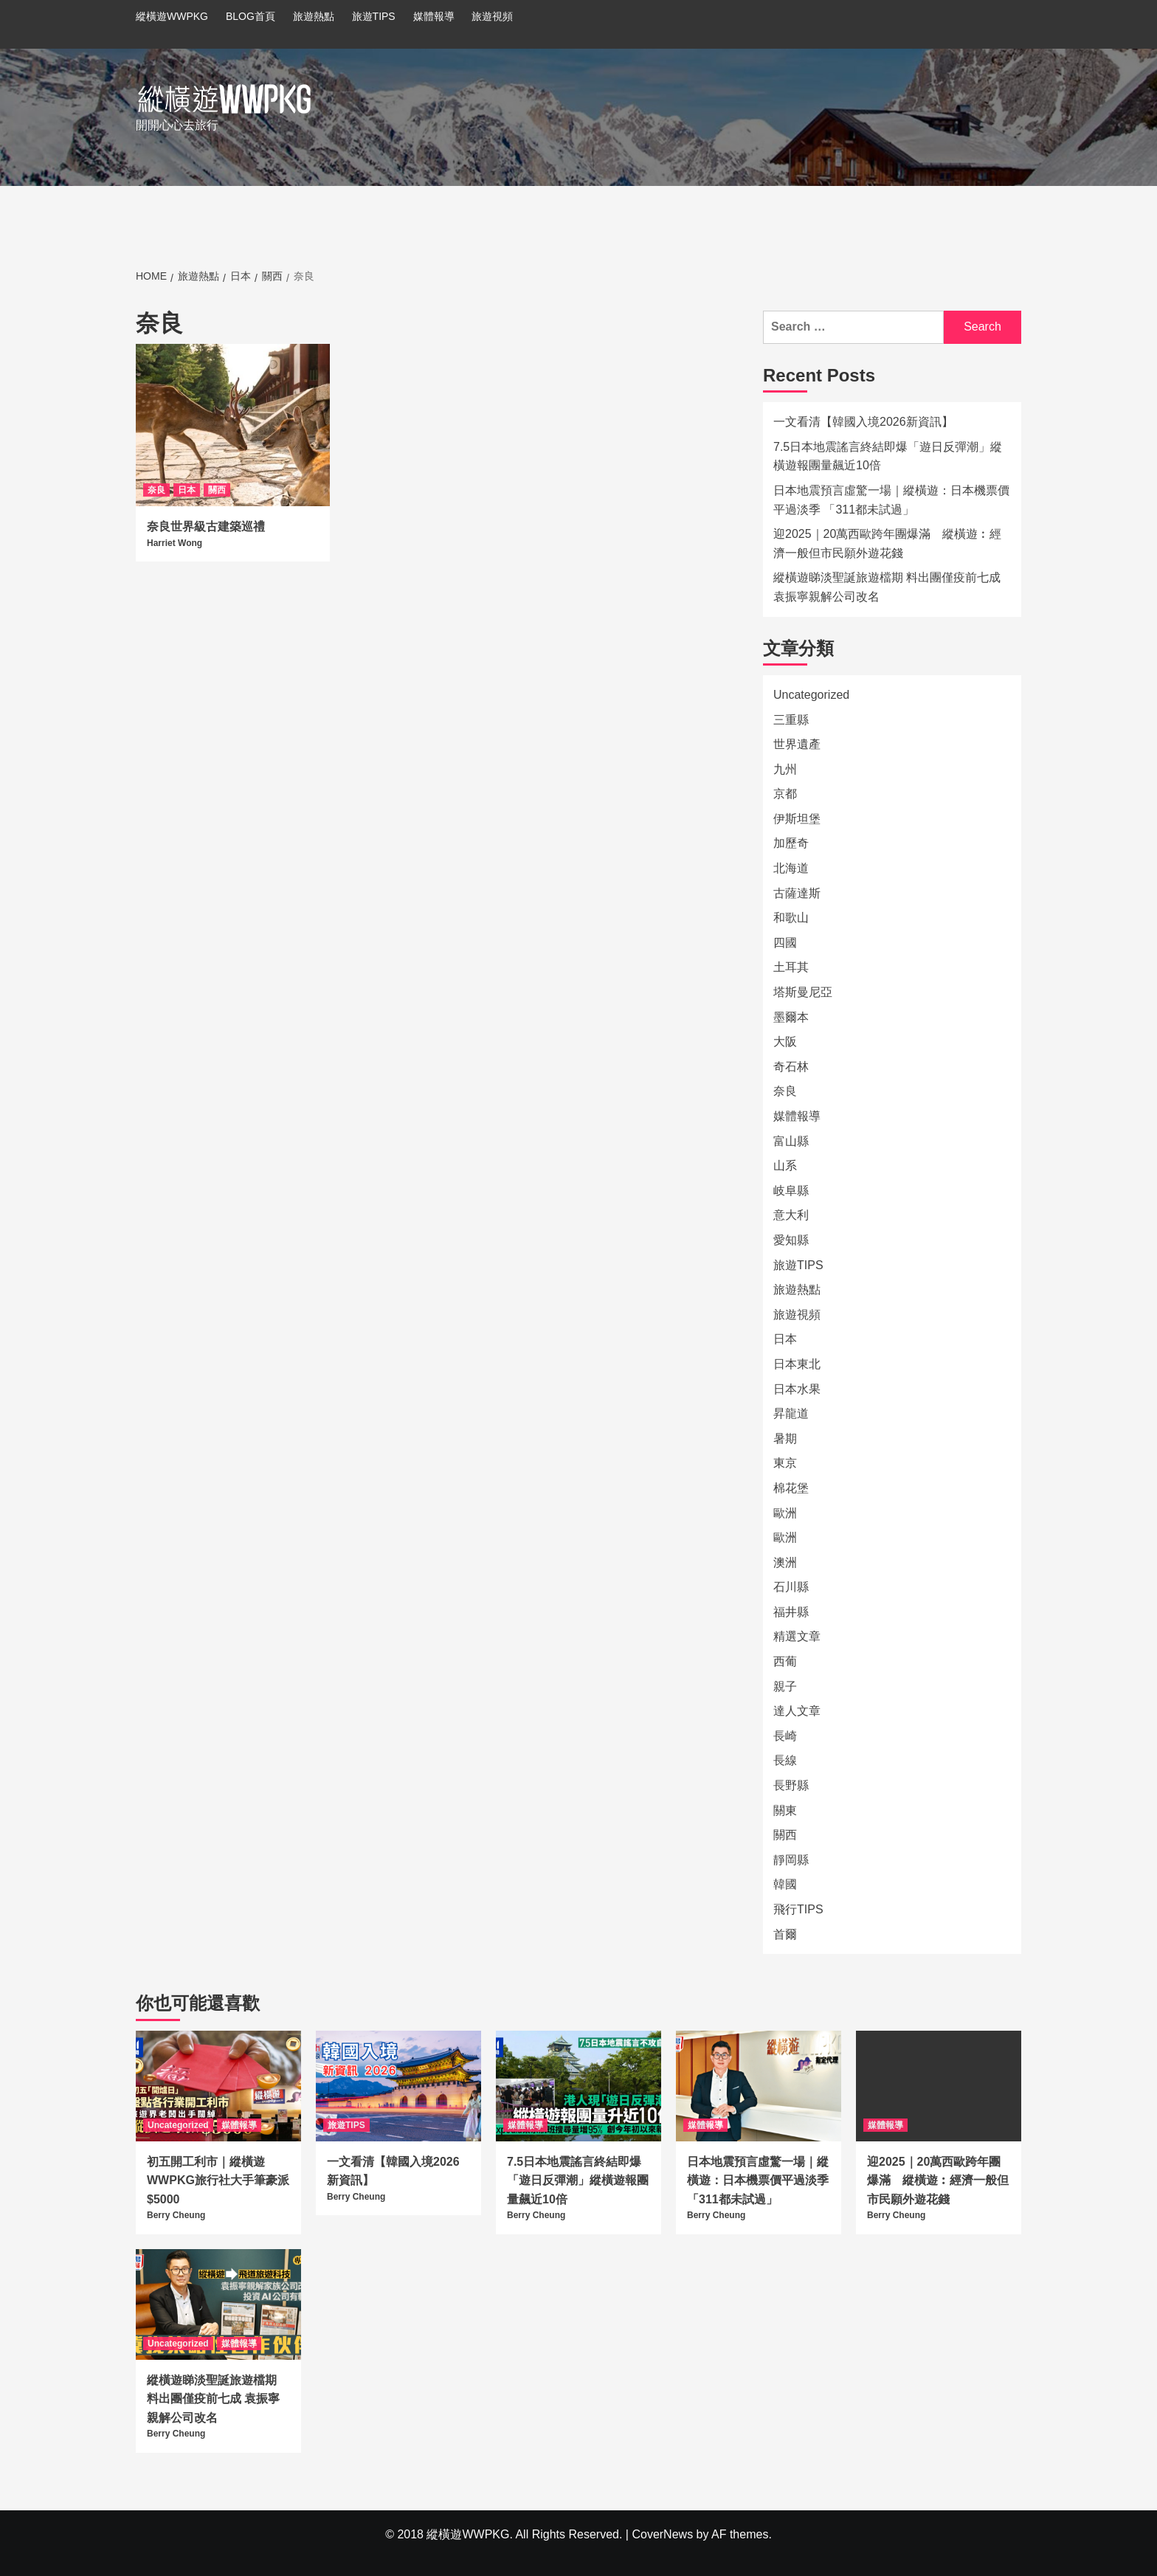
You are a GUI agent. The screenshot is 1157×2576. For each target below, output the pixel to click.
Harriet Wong (174, 543)
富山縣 (791, 1141)
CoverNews (662, 2534)
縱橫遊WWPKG (172, 16)
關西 (217, 490)
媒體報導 (434, 16)
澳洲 (785, 1562)
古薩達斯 (797, 893)
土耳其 (791, 967)
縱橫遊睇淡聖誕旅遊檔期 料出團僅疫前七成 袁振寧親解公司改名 (887, 587)
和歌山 (791, 917)
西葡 (785, 1661)
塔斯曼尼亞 (802, 992)
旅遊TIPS (374, 16)
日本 (187, 490)
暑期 (785, 1438)
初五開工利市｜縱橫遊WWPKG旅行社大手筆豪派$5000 (218, 2180)
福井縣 (791, 1612)
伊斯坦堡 (797, 818)
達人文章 (797, 1711)
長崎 (785, 1736)
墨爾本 (791, 1017)
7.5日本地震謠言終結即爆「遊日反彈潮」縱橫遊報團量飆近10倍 (887, 456)
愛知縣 (791, 1240)
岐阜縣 (791, 1190)
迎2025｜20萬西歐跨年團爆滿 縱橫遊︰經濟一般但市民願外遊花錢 (887, 543)
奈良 (156, 490)
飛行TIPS (798, 1909)
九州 (785, 769)
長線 (785, 1760)
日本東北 (797, 1364)
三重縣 (791, 720)
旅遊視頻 (492, 16)
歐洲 (785, 1513)
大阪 (785, 1041)
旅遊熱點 (313, 16)
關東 (785, 1810)
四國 (785, 942)
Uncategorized (811, 694)
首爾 (785, 1934)
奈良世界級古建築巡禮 (206, 526)
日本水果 (797, 1389)
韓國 (785, 1884)
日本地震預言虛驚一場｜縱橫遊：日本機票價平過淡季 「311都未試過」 (891, 500)
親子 (785, 1686)
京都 (785, 793)
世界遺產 (797, 744)
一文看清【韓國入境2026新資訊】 (863, 421)
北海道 (791, 868)
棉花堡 (791, 1488)
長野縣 (791, 1785)
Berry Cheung (176, 2215)
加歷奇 (791, 843)
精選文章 (797, 1636)
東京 (785, 1463)
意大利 (791, 1215)
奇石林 (791, 1066)
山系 (785, 1165)
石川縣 (791, 1587)
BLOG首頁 (250, 16)
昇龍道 (791, 1413)
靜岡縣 (791, 1860)
